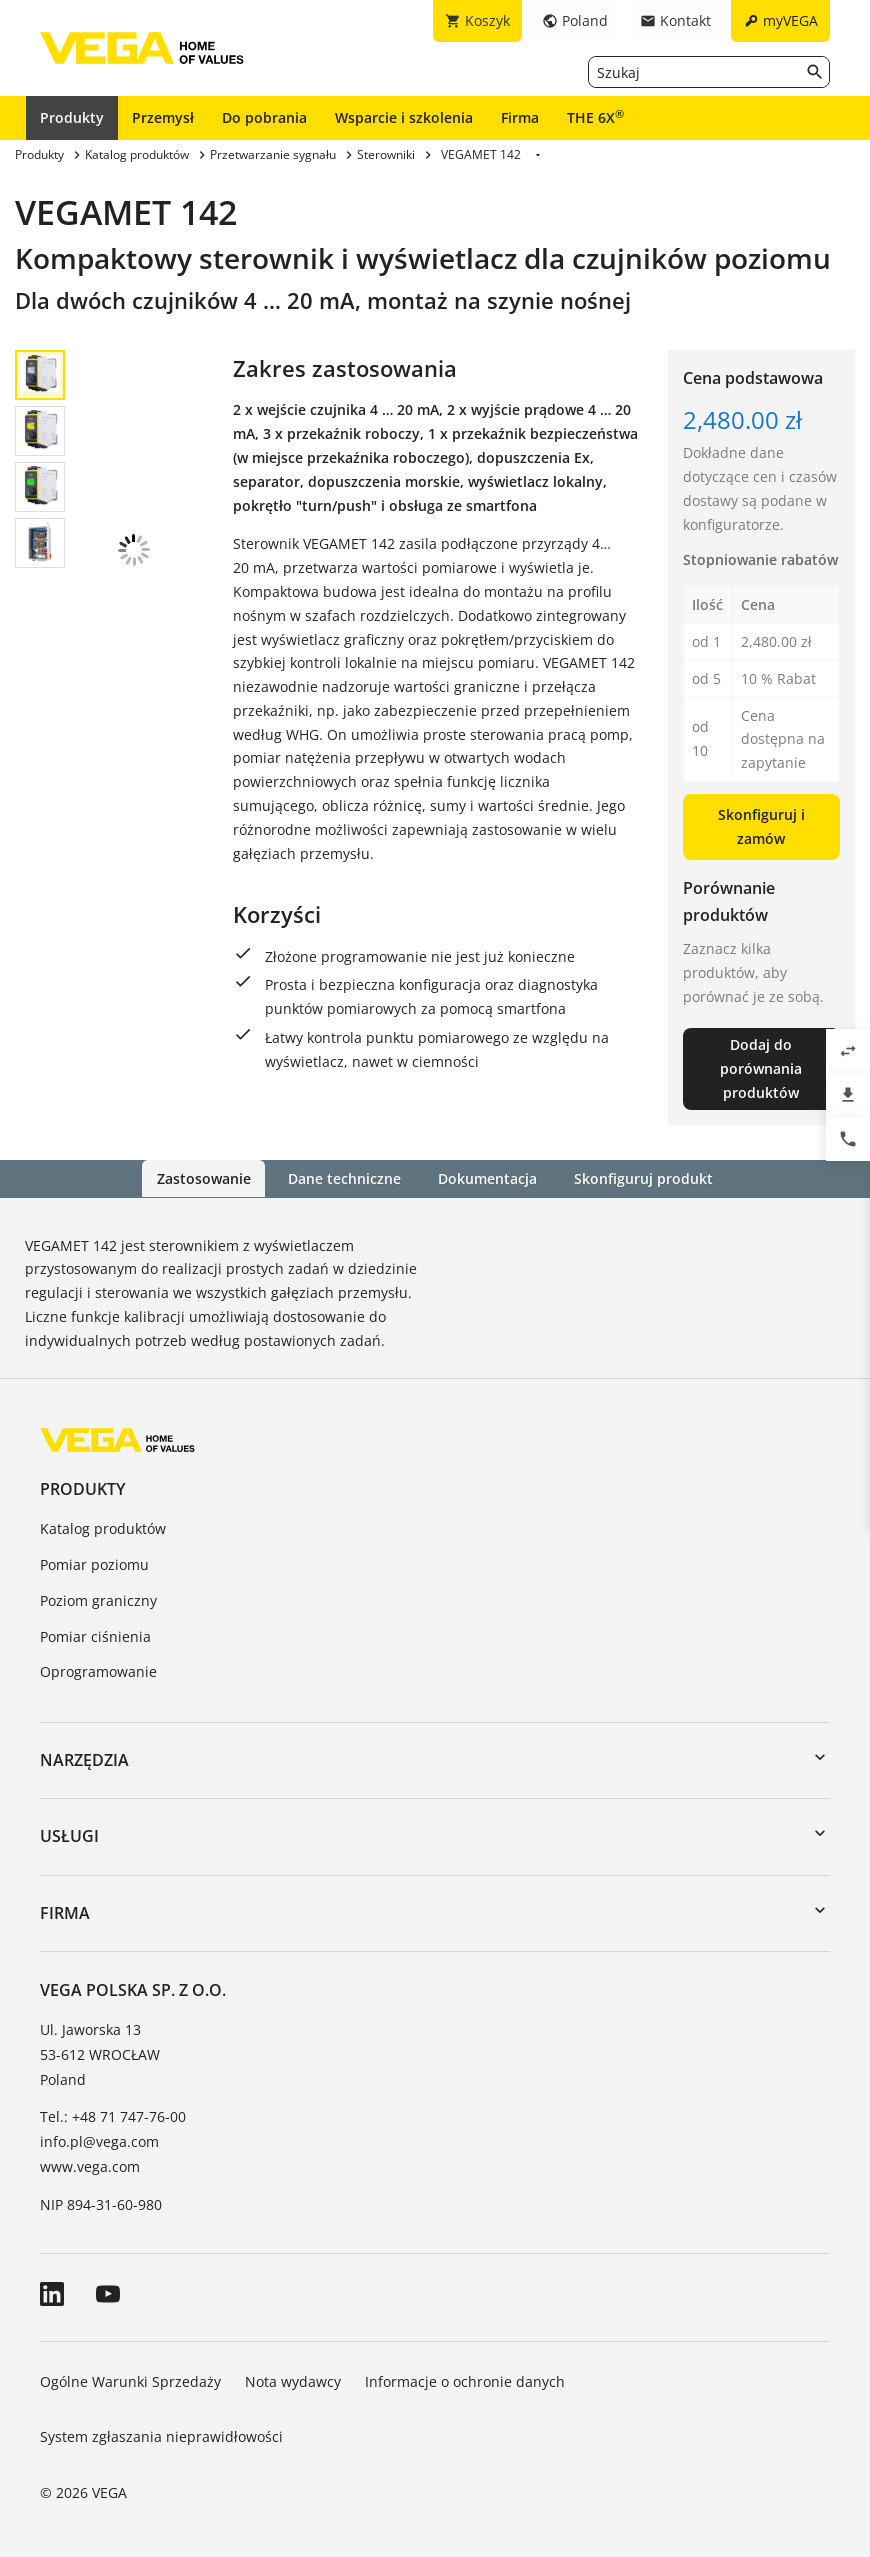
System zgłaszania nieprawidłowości (161, 2436)
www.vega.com (90, 2166)
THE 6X (595, 117)
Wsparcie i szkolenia (404, 117)
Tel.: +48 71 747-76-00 (113, 2116)
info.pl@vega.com (99, 2141)
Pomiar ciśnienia (95, 1635)
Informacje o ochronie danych (465, 2380)
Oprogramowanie (98, 1671)
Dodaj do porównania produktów (761, 1068)
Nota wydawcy (293, 2380)
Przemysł (163, 117)
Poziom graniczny (98, 1600)
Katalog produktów (103, 1528)
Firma (520, 117)
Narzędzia (84, 1760)
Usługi (69, 1836)
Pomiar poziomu (94, 1564)
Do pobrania (264, 117)
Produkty (72, 117)
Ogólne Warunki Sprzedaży (130, 2380)
